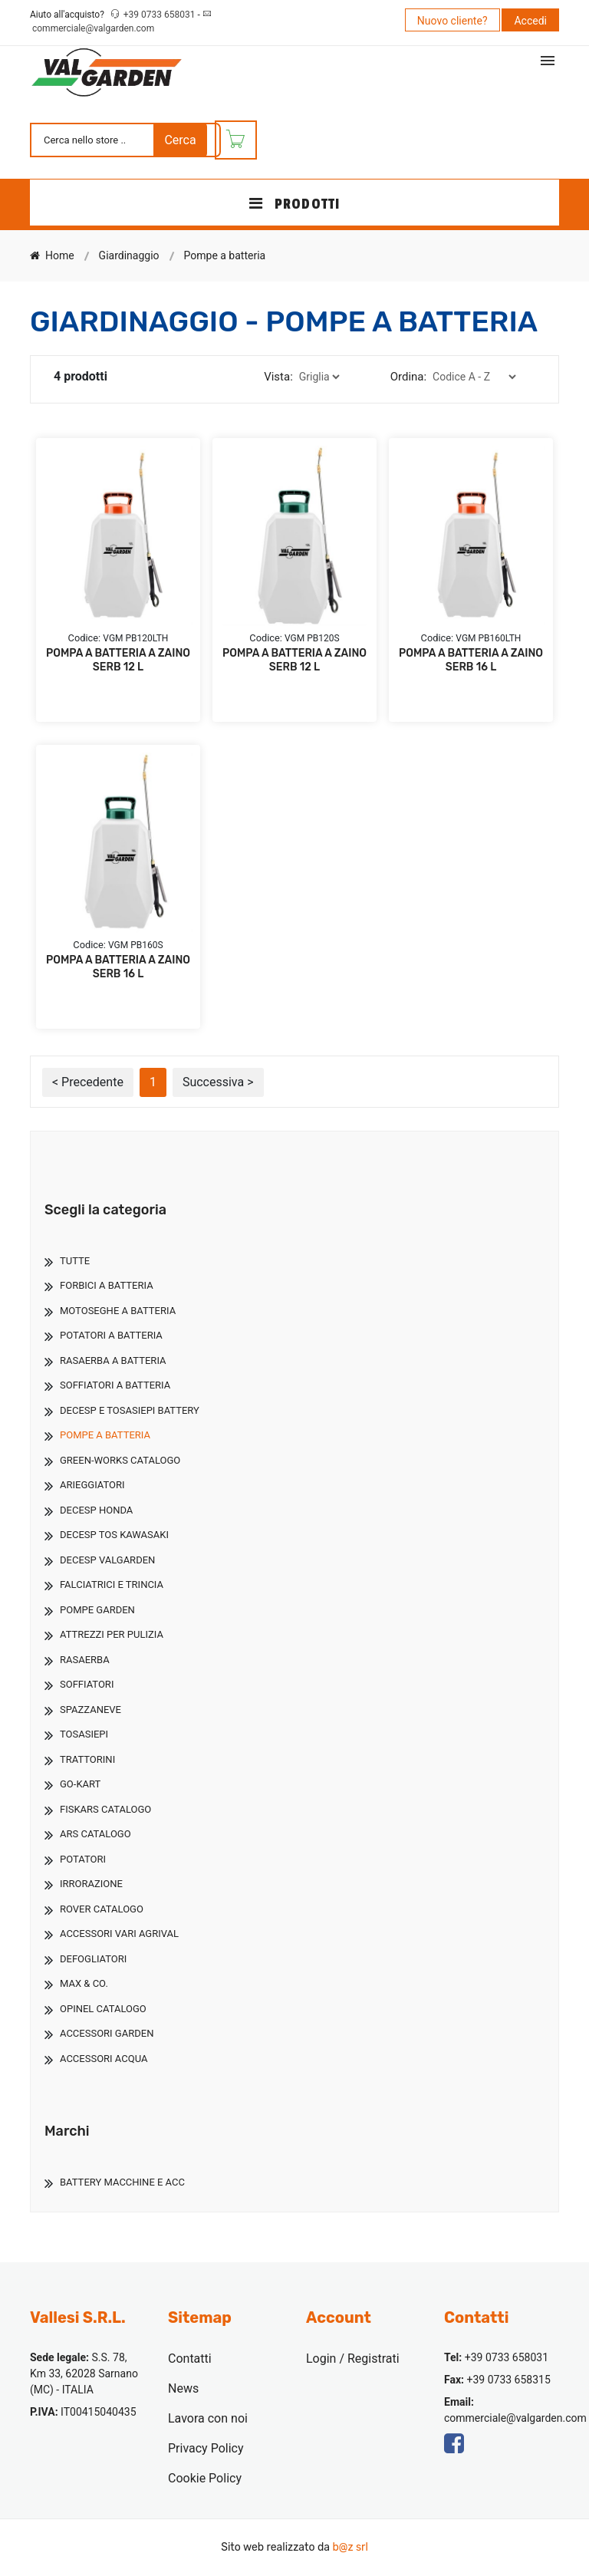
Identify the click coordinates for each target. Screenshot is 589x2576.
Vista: (278, 377)
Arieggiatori (92, 1485)
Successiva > (218, 1082)
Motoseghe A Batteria (118, 1310)
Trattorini (87, 1759)
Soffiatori (87, 1684)
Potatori (83, 1859)
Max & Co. (84, 1983)
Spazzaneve (90, 1709)
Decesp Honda (96, 1510)
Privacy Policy (206, 2448)
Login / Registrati (353, 2358)
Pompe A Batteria (105, 1435)
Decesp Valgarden (107, 1560)
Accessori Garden (106, 2033)
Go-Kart (80, 1784)
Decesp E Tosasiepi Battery (129, 1410)
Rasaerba (85, 1659)
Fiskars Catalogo (105, 1809)
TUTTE (75, 1261)
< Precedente (87, 1082)
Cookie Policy (205, 2478)
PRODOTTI (294, 204)
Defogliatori (93, 1959)
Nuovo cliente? (452, 21)
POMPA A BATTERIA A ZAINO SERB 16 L (471, 660)
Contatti (190, 2358)
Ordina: (408, 377)
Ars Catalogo (95, 1834)
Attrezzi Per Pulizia (111, 1634)
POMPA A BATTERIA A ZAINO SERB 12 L (118, 660)
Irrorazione (91, 1883)
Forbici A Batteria (106, 1285)
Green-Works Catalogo (120, 1460)
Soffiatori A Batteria (115, 1385)
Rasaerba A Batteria (113, 1360)
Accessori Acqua (103, 2058)
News (183, 2388)
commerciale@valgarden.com (93, 28)
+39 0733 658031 (160, 14)
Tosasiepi (84, 1734)
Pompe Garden (97, 1610)
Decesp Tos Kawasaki (114, 1534)
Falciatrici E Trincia (111, 1584)
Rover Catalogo (101, 1909)
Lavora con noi (208, 2418)
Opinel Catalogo (103, 2008)
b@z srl (349, 2547)
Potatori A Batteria (111, 1335)
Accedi (530, 21)
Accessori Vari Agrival (119, 1933)
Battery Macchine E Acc (122, 2182)
